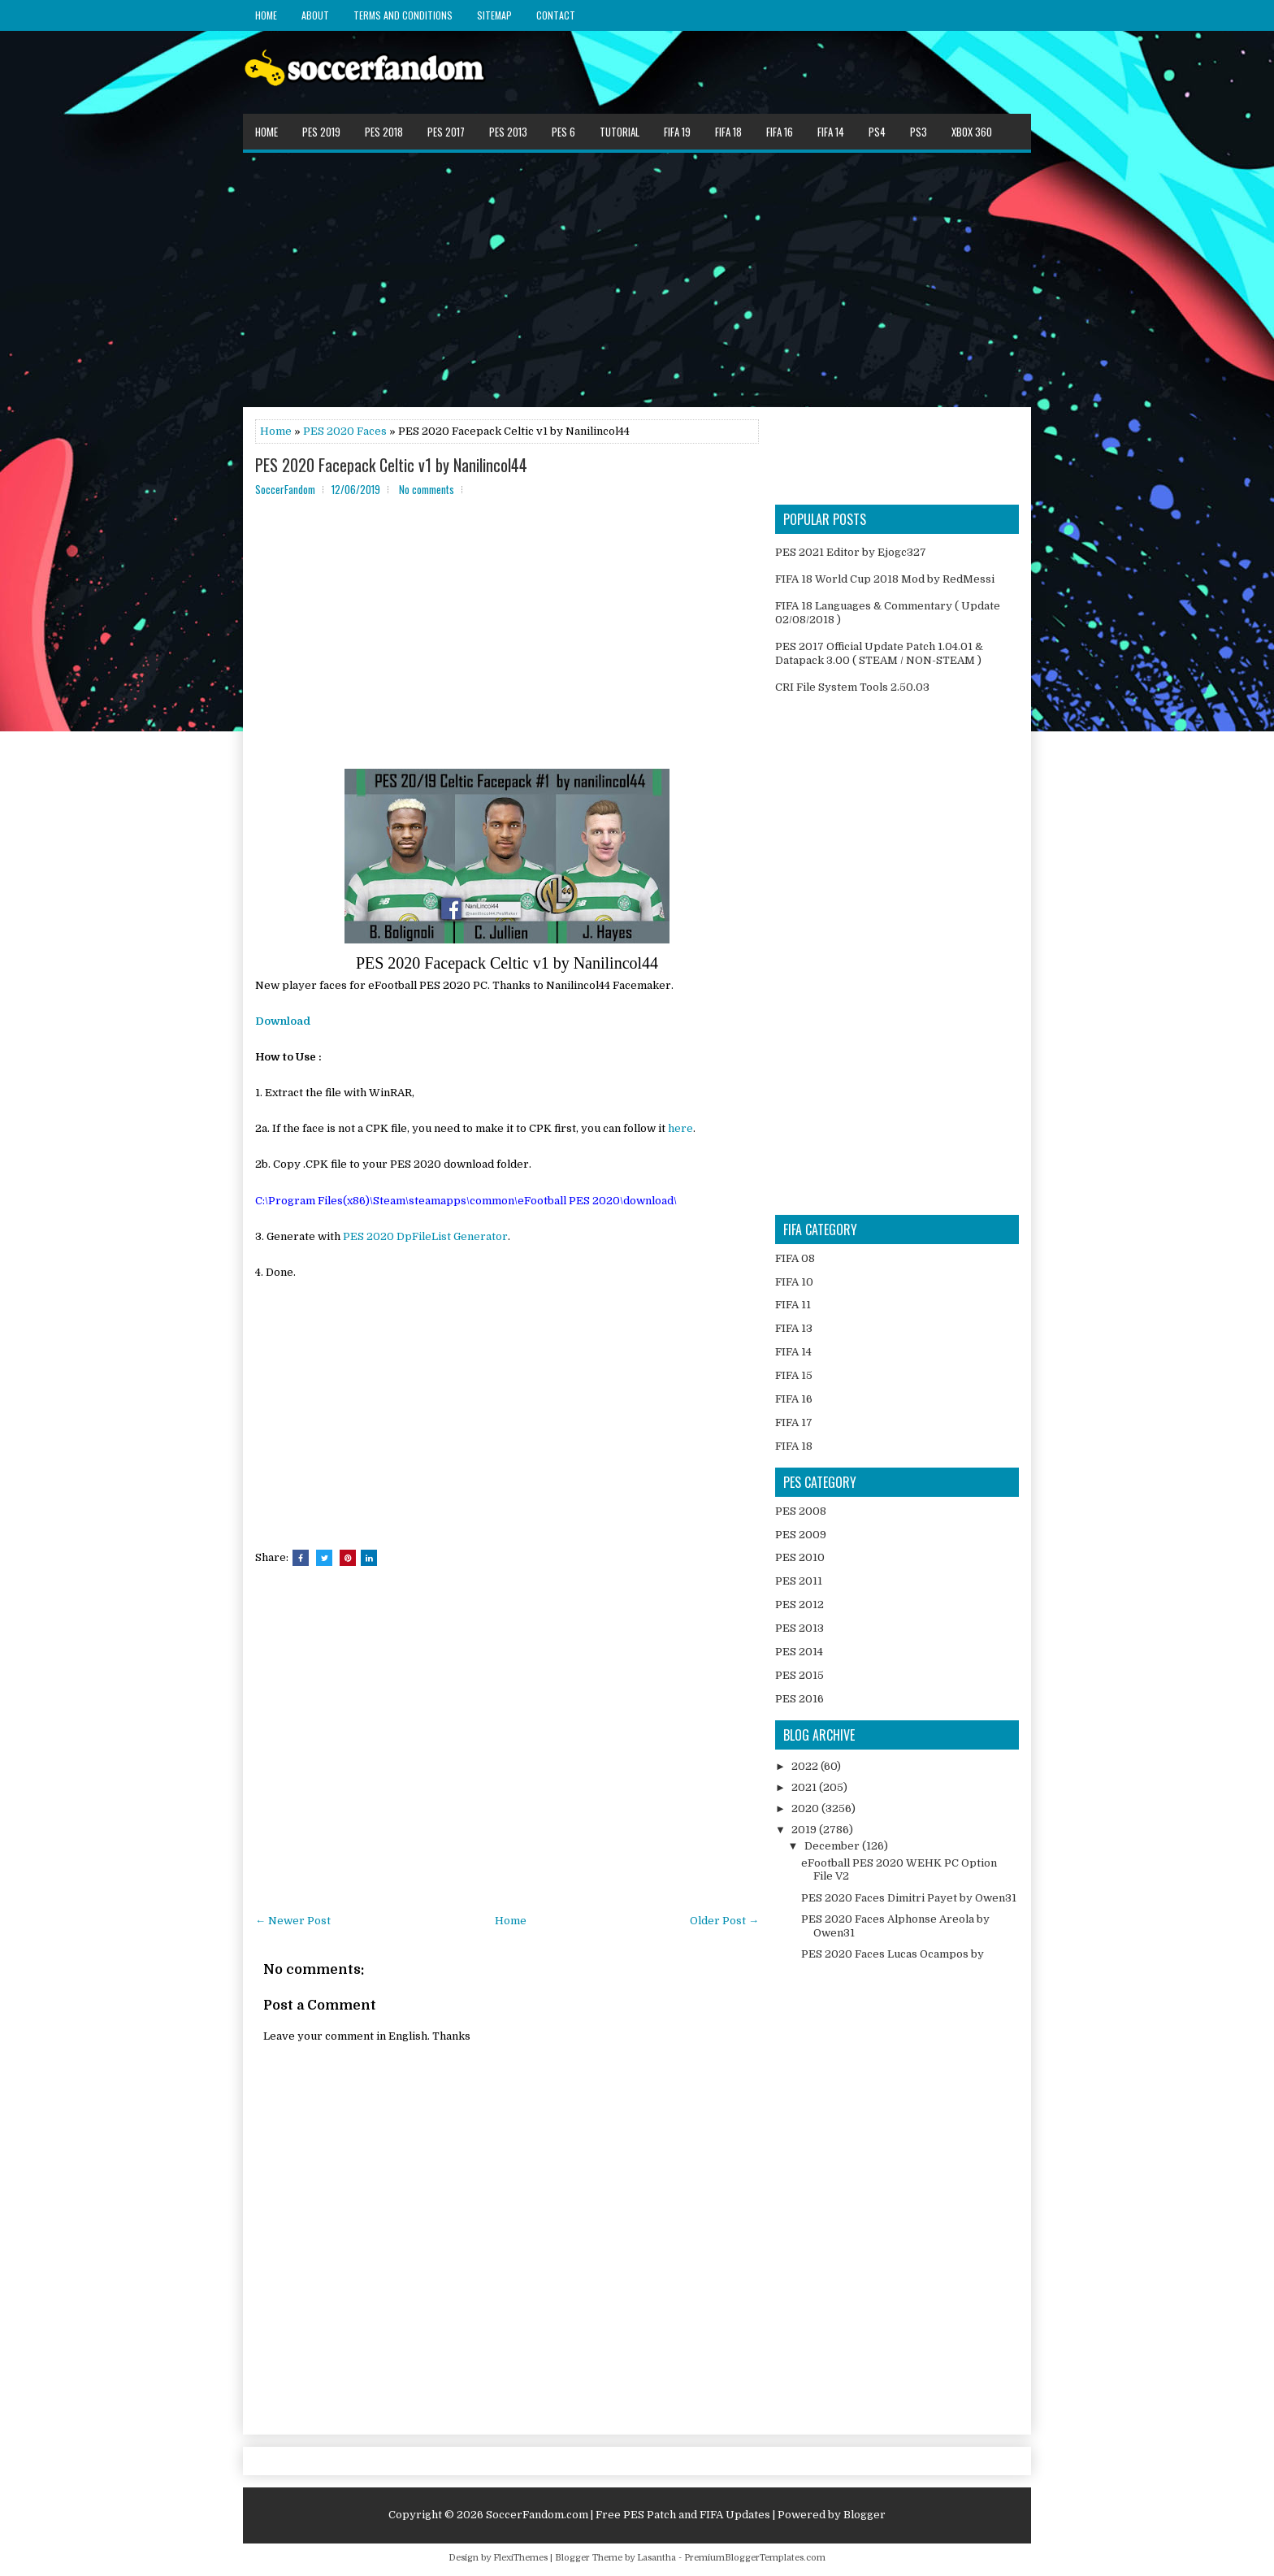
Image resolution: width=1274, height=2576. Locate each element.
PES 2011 (798, 1581)
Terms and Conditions (403, 15)
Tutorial (619, 132)
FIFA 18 (728, 132)
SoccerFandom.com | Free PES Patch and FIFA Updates (628, 2515)
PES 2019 (321, 132)
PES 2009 (800, 1535)
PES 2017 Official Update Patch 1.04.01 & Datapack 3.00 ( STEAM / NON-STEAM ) (879, 653)
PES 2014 (799, 1652)
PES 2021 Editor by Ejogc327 (850, 552)
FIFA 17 (793, 1422)
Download (282, 1021)
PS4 (877, 132)
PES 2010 (800, 1557)
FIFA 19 (677, 132)
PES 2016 (799, 1699)
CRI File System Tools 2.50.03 (852, 687)
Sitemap (494, 15)
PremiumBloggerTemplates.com (755, 2557)
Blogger (864, 2515)
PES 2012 (799, 1604)
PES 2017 (446, 132)
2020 (806, 1808)
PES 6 (563, 132)
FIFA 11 (793, 1305)
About (315, 15)
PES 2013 (508, 132)
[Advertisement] (637, 278)
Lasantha (656, 2557)
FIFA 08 (795, 1258)
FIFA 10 (794, 1282)
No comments (426, 489)
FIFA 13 (793, 1328)
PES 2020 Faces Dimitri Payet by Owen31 (908, 1898)
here (680, 1128)
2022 (806, 1766)
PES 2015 (799, 1675)
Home (266, 15)
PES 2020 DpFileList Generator (425, 1236)
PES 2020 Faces (345, 431)
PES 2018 (384, 132)
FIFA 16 (779, 132)
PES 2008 (800, 1511)
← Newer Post (293, 1921)
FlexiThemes (520, 2557)
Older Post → (724, 1921)
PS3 (918, 132)
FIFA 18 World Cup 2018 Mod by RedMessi (884, 579)
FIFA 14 (830, 132)
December (833, 1846)
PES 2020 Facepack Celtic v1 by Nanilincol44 (391, 465)
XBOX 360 (971, 132)
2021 (805, 1787)
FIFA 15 (793, 1375)
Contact (555, 15)
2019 (805, 1830)
